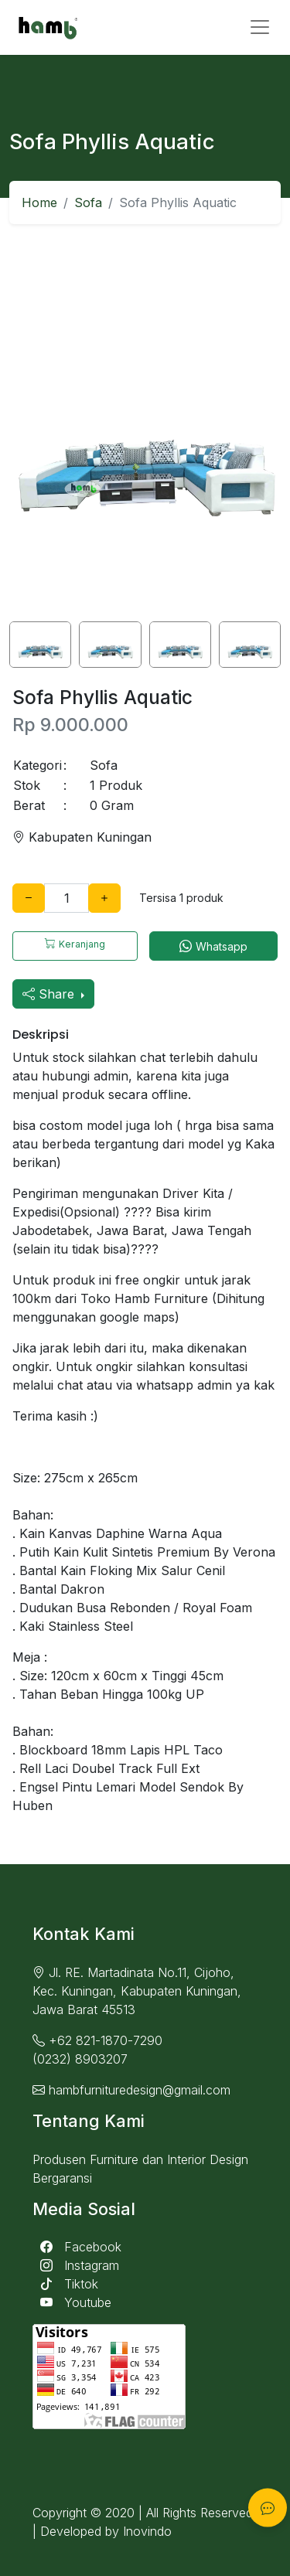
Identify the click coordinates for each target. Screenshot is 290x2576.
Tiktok (65, 2283)
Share (50, 994)
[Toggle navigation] (260, 27)
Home (39, 202)
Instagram (75, 2265)
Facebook (76, 2246)
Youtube (71, 2302)
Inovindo (147, 2531)
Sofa (88, 202)
